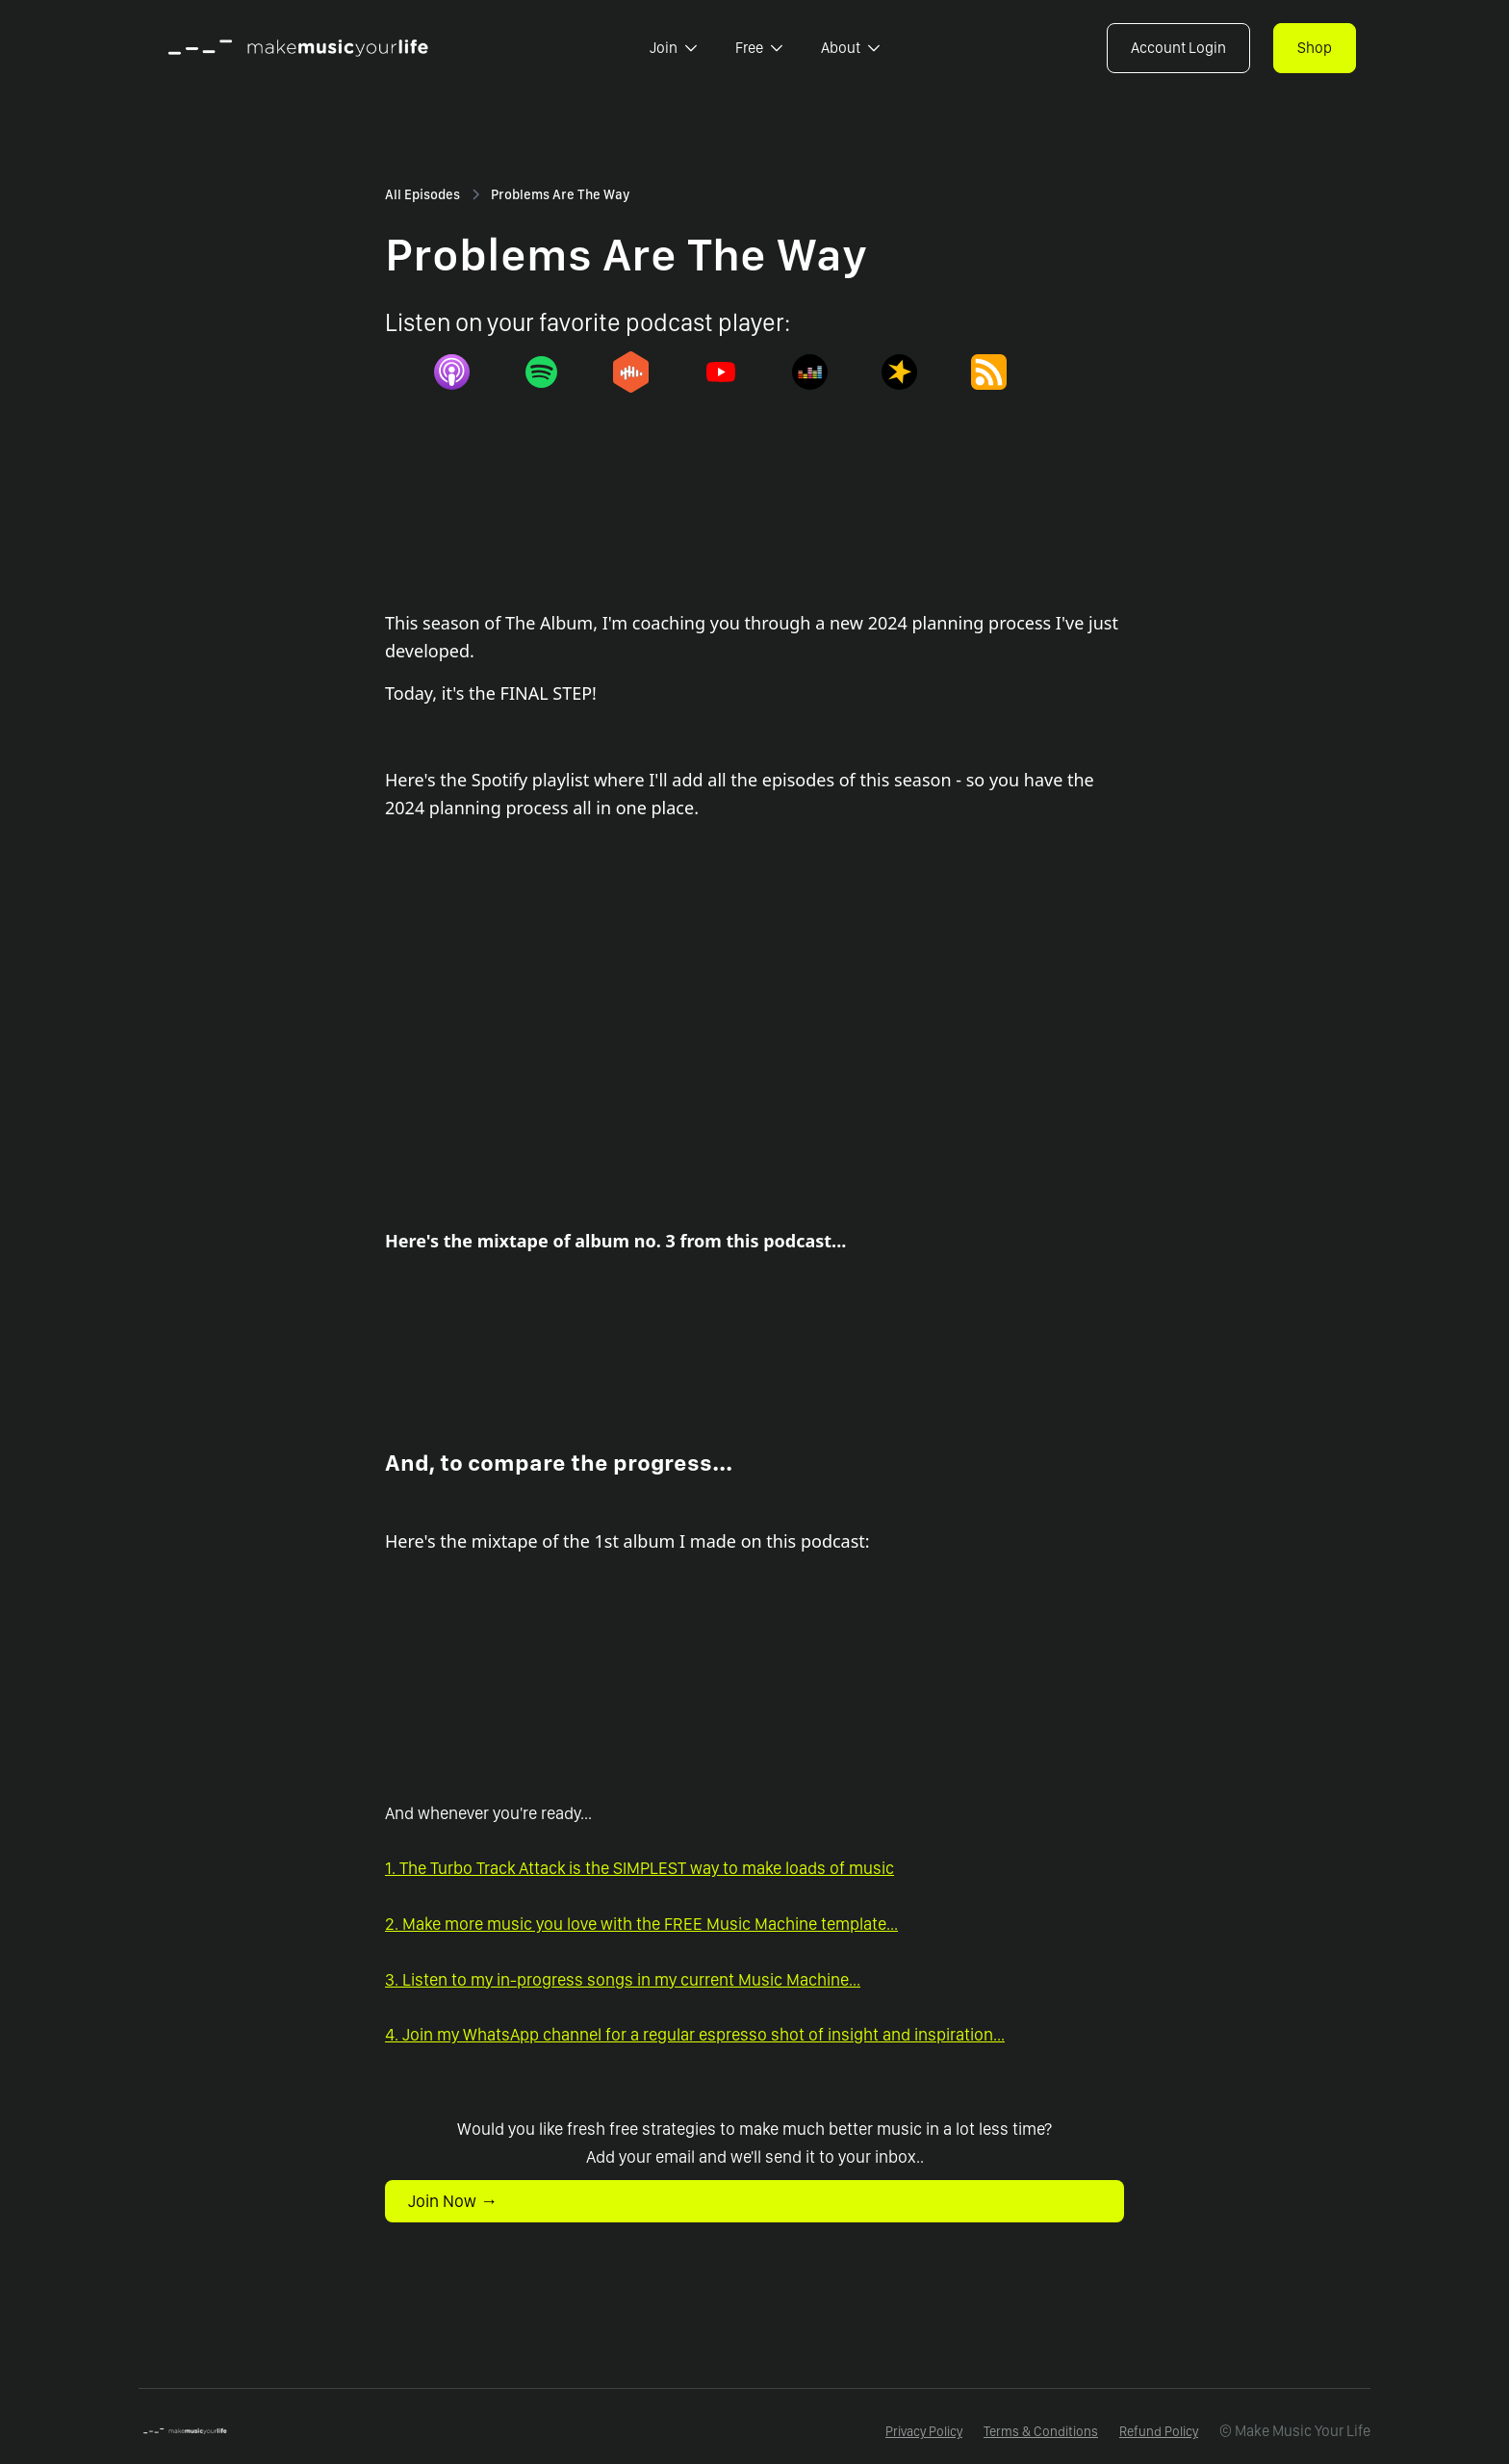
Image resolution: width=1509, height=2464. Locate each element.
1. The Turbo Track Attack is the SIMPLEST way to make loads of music (639, 1868)
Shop (1314, 47)
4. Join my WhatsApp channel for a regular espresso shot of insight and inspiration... (695, 2034)
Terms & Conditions (1041, 2431)
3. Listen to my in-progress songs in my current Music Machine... (622, 1979)
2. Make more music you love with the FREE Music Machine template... (641, 1923)
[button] (673, 48)
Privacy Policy (923, 2431)
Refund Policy (1158, 2431)
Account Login (1178, 47)
